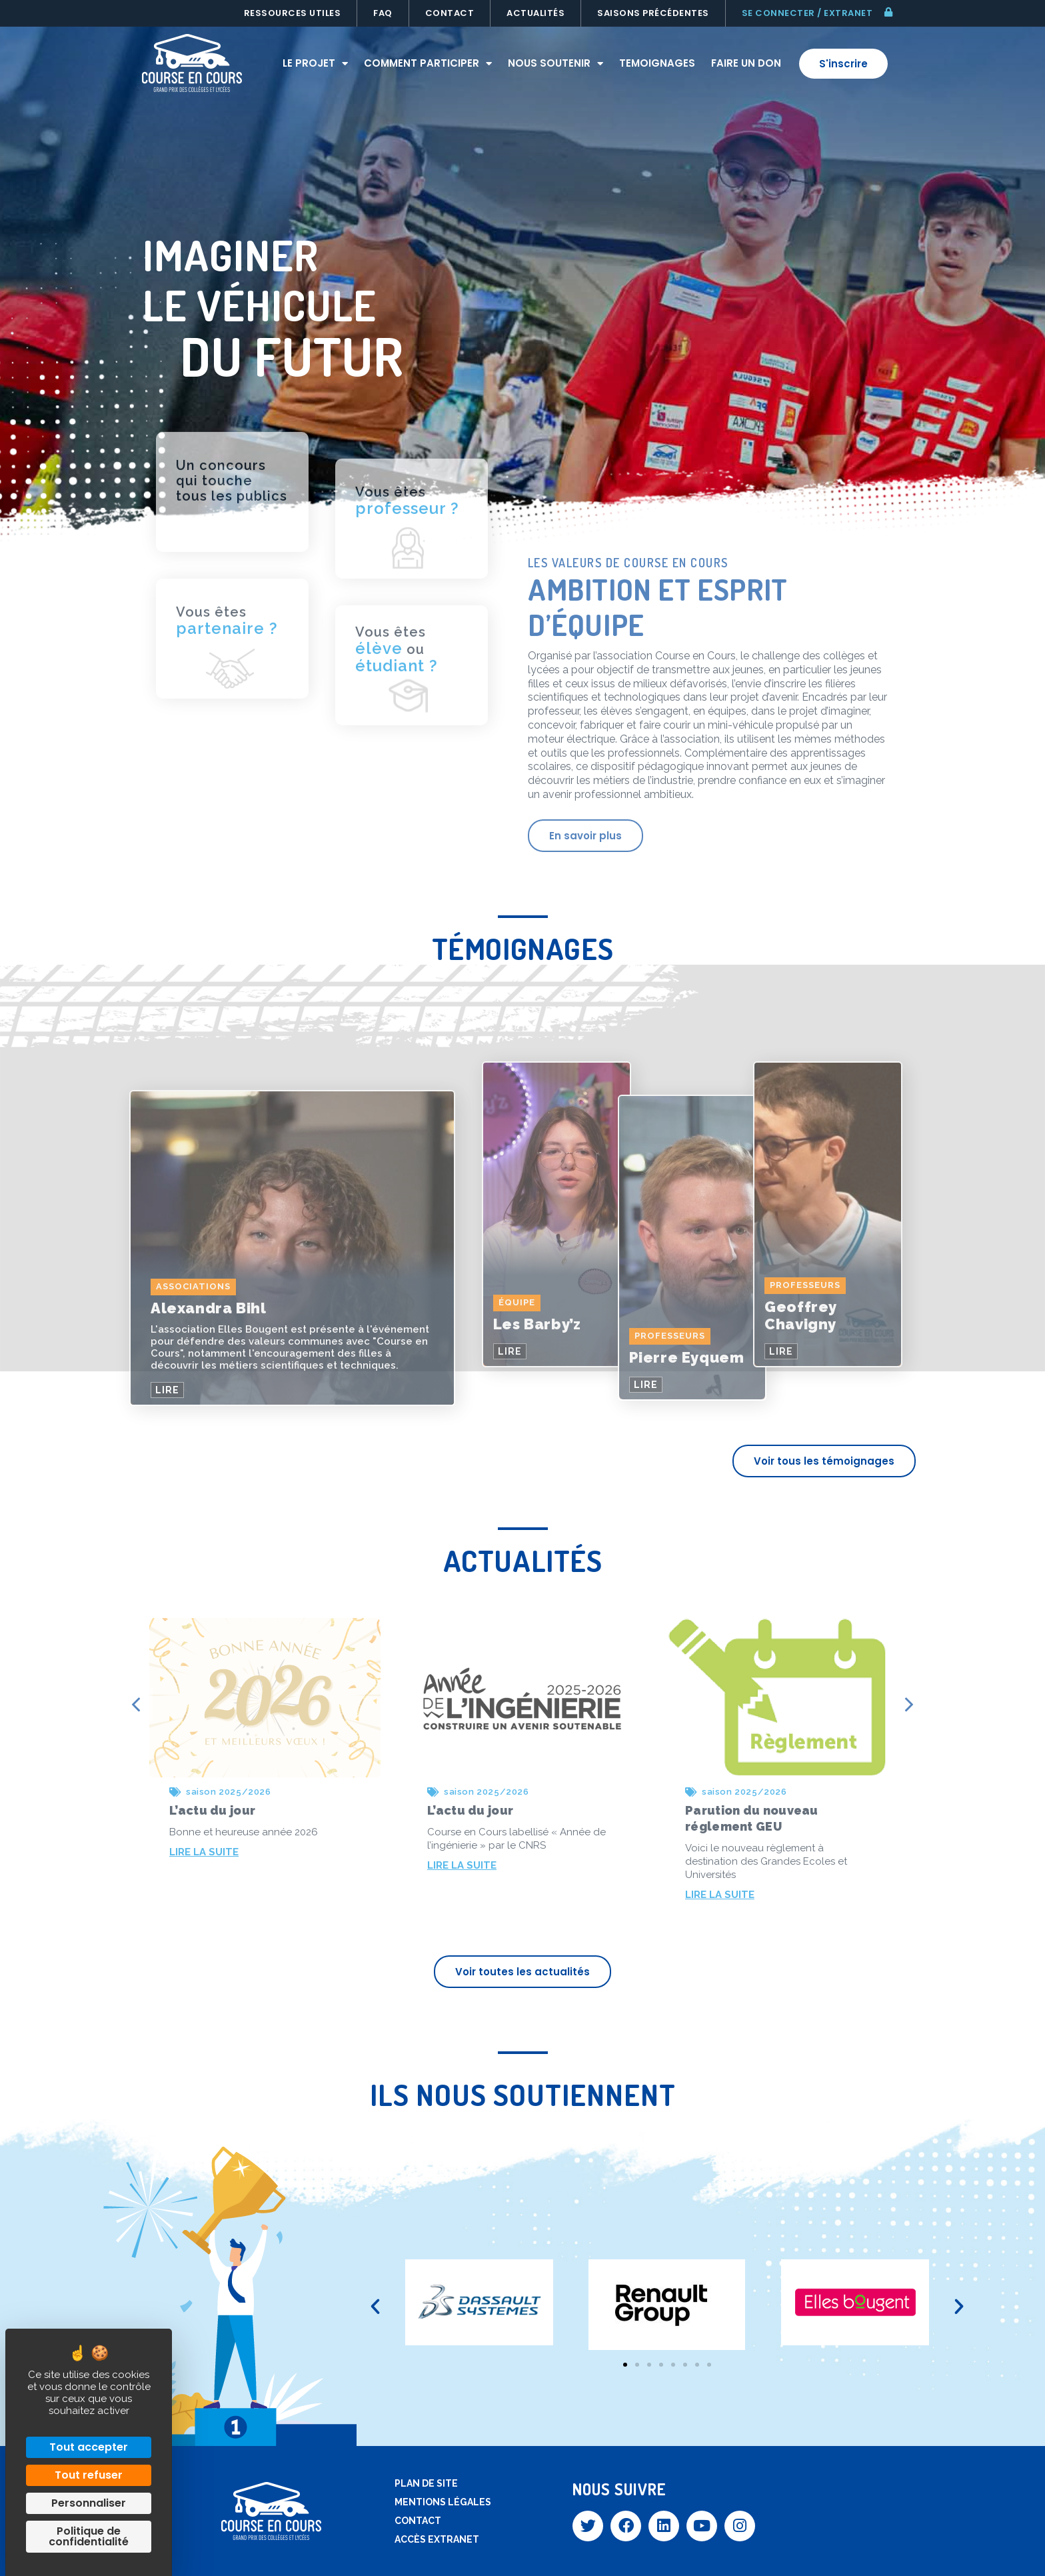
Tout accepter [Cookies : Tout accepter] (88, 2447)
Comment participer (428, 63)
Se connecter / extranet (807, 13)
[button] (375, 2307)
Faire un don (746, 63)
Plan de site (426, 2483)
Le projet (315, 63)
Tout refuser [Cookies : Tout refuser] (89, 2475)
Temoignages (657, 63)
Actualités (535, 13)
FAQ (383, 13)
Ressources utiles (292, 13)
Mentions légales (443, 2502)
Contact (450, 13)
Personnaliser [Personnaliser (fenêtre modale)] (88, 2503)
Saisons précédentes (653, 13)
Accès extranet (437, 2539)
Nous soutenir (555, 63)
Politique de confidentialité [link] (89, 2536)
